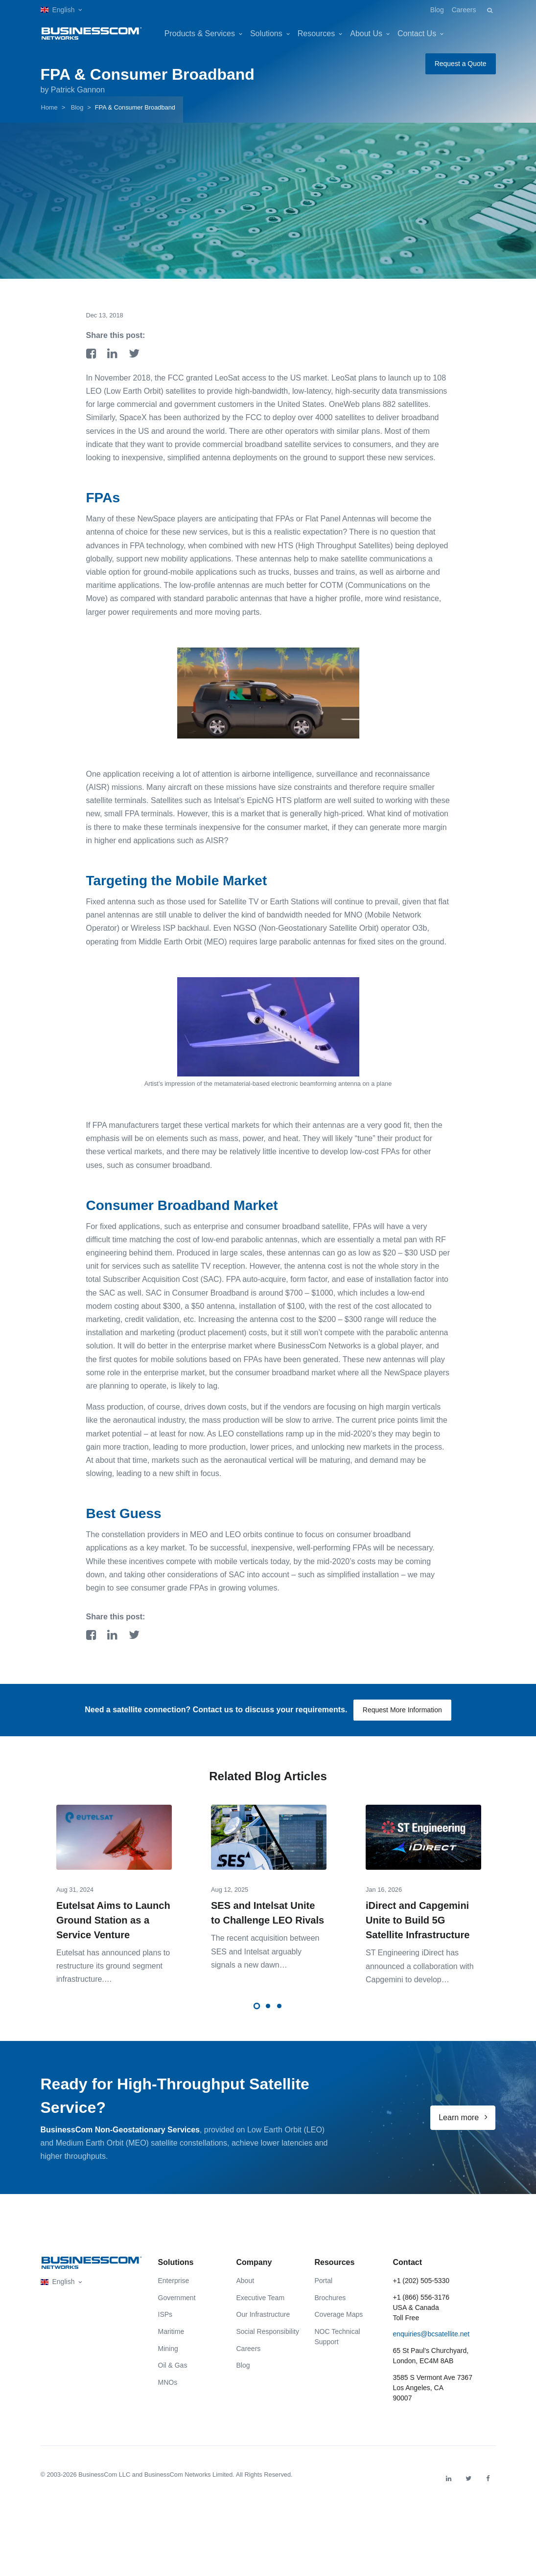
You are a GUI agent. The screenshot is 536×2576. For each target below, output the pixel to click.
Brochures (330, 2309)
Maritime (171, 2344)
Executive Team (260, 2309)
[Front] (91, 2275)
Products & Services (199, 33)
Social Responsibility (267, 2344)
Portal (324, 2293)
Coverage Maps (339, 2326)
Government (177, 2309)
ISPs (165, 2326)
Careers (464, 10)
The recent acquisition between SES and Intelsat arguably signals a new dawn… (265, 1951)
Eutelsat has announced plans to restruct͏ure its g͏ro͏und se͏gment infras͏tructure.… (113, 1966)
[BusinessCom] (91, 33)
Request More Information (402, 1710)
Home (49, 107)
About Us (366, 33)
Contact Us (416, 33)
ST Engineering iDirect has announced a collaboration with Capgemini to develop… (420, 1966)
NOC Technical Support (337, 2349)
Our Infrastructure (263, 2326)
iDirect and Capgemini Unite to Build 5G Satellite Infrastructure (417, 1921)
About (245, 2293)
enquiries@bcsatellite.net (431, 2346)
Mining (168, 2360)
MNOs (168, 2394)
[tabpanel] (114, 1887)
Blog (437, 10)
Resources (316, 33)
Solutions (266, 33)
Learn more (463, 2129)
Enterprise (173, 2293)
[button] (61, 10)
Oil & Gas (172, 2377)
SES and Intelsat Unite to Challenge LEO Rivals (267, 1913)
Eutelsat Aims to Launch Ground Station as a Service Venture (113, 1921)
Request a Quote (461, 63)
